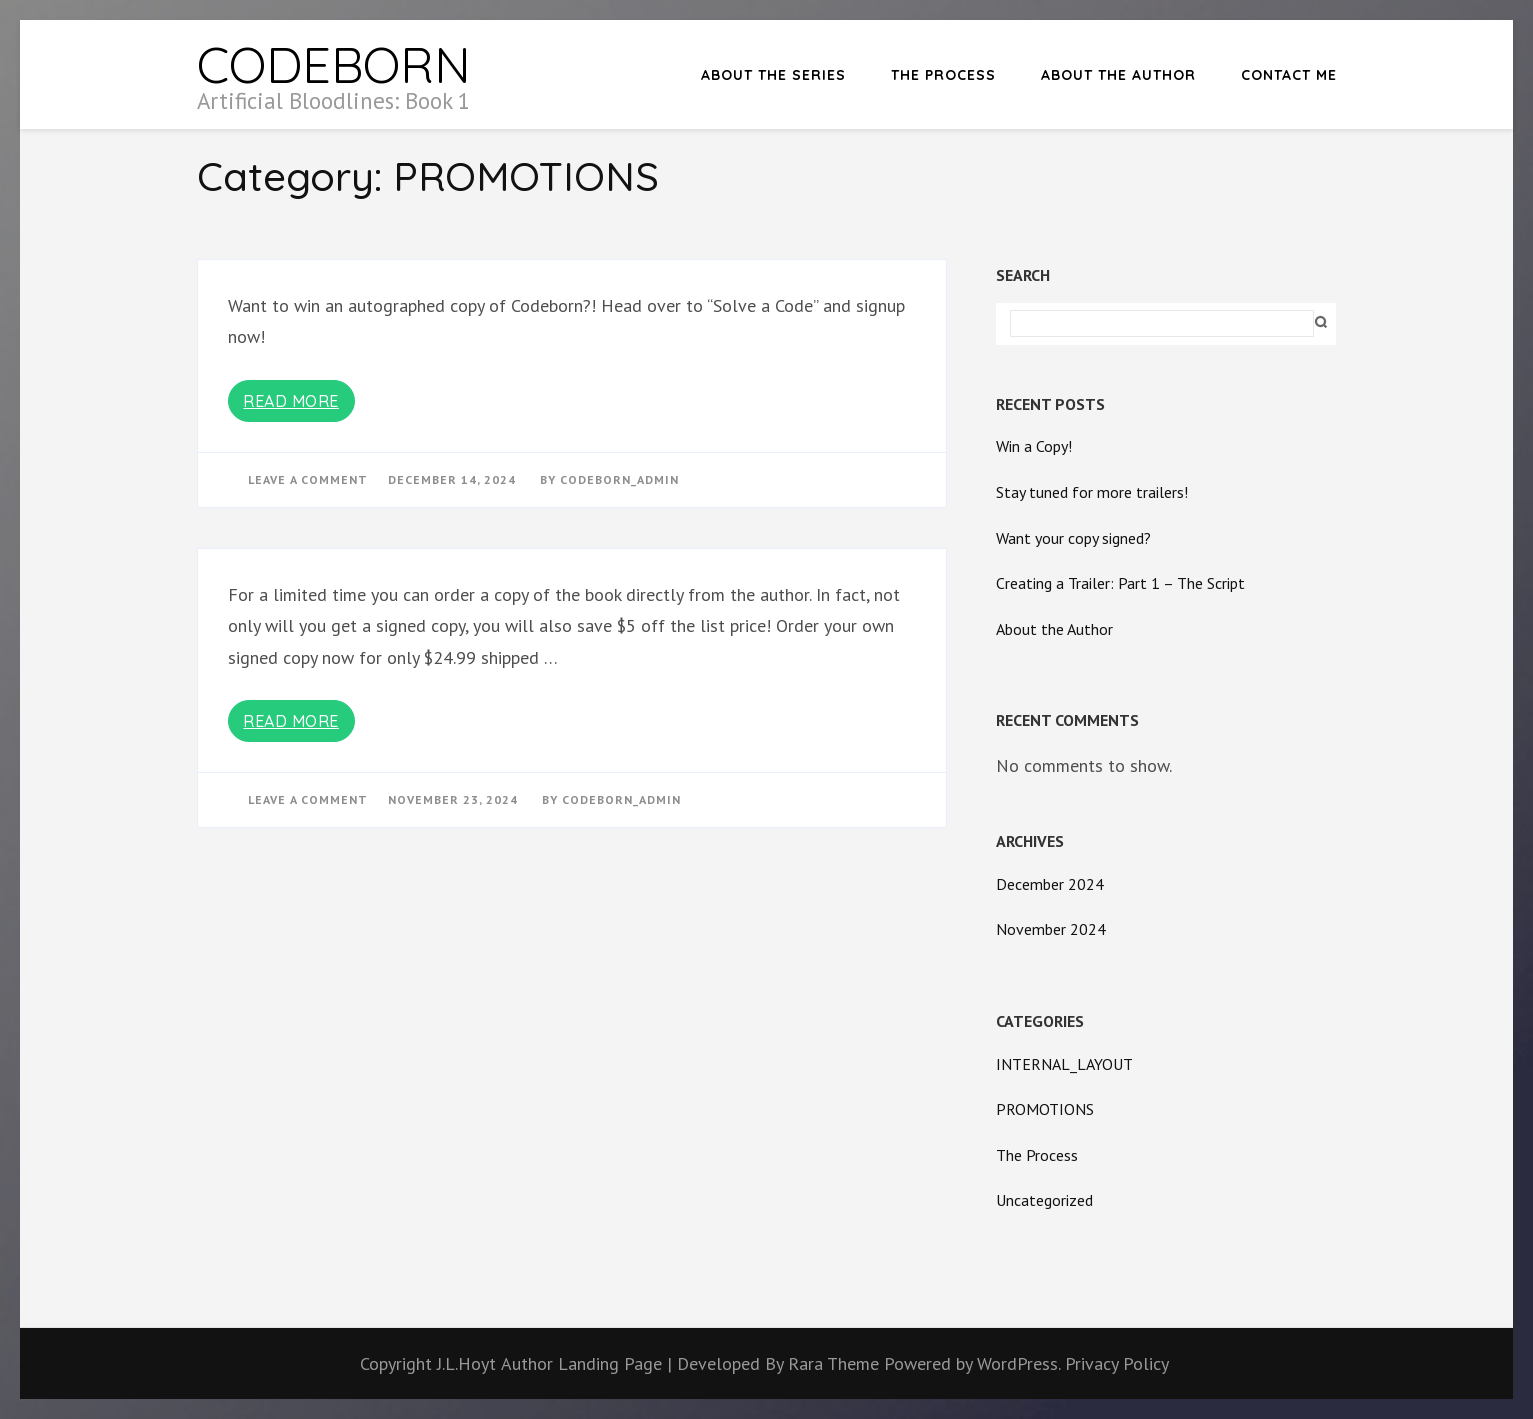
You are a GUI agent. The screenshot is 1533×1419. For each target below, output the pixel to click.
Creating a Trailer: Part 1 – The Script (1120, 583)
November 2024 (1051, 929)
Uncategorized (1044, 1200)
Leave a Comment (308, 479)
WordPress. (1018, 1363)
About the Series (773, 75)
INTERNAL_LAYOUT (1064, 1064)
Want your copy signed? (1073, 538)
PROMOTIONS (1045, 1109)
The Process (943, 75)
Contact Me (1289, 75)
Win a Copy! (1034, 446)
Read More (291, 401)
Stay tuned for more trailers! (1092, 492)
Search (1023, 275)
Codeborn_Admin (619, 479)
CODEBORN (334, 64)
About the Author (1118, 75)
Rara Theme (836, 1363)
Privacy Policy (1117, 1363)
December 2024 (1050, 884)
